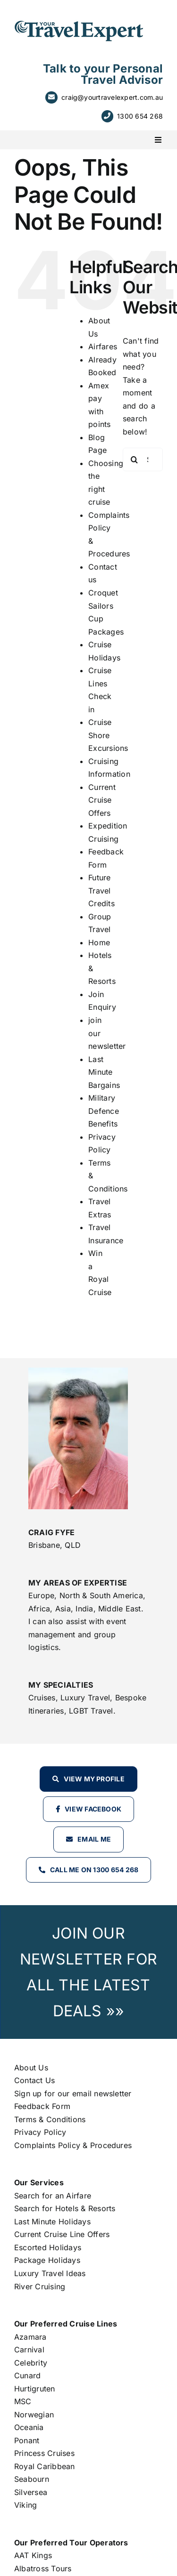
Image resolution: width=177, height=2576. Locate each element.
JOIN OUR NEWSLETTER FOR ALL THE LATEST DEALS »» (88, 1972)
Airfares (102, 346)
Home (99, 942)
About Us (31, 2067)
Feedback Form (42, 2106)
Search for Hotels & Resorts (64, 2208)
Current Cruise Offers (102, 800)
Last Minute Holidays (52, 2221)
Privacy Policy (40, 2132)
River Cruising (39, 2286)
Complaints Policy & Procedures (73, 2145)
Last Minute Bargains (104, 1072)
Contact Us (34, 2080)
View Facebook (93, 1809)
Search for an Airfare (52, 2195)
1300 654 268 (140, 116)
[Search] (134, 459)
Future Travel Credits (101, 890)
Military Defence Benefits (103, 1110)
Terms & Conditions (49, 2119)
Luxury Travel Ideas (50, 2273)
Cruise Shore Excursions (108, 735)
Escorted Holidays (47, 2247)
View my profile (94, 1779)
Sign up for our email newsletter (73, 2093)
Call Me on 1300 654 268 (94, 1870)
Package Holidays (47, 2260)
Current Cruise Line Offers (62, 2234)
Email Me (94, 1839)
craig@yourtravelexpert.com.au (112, 97)
